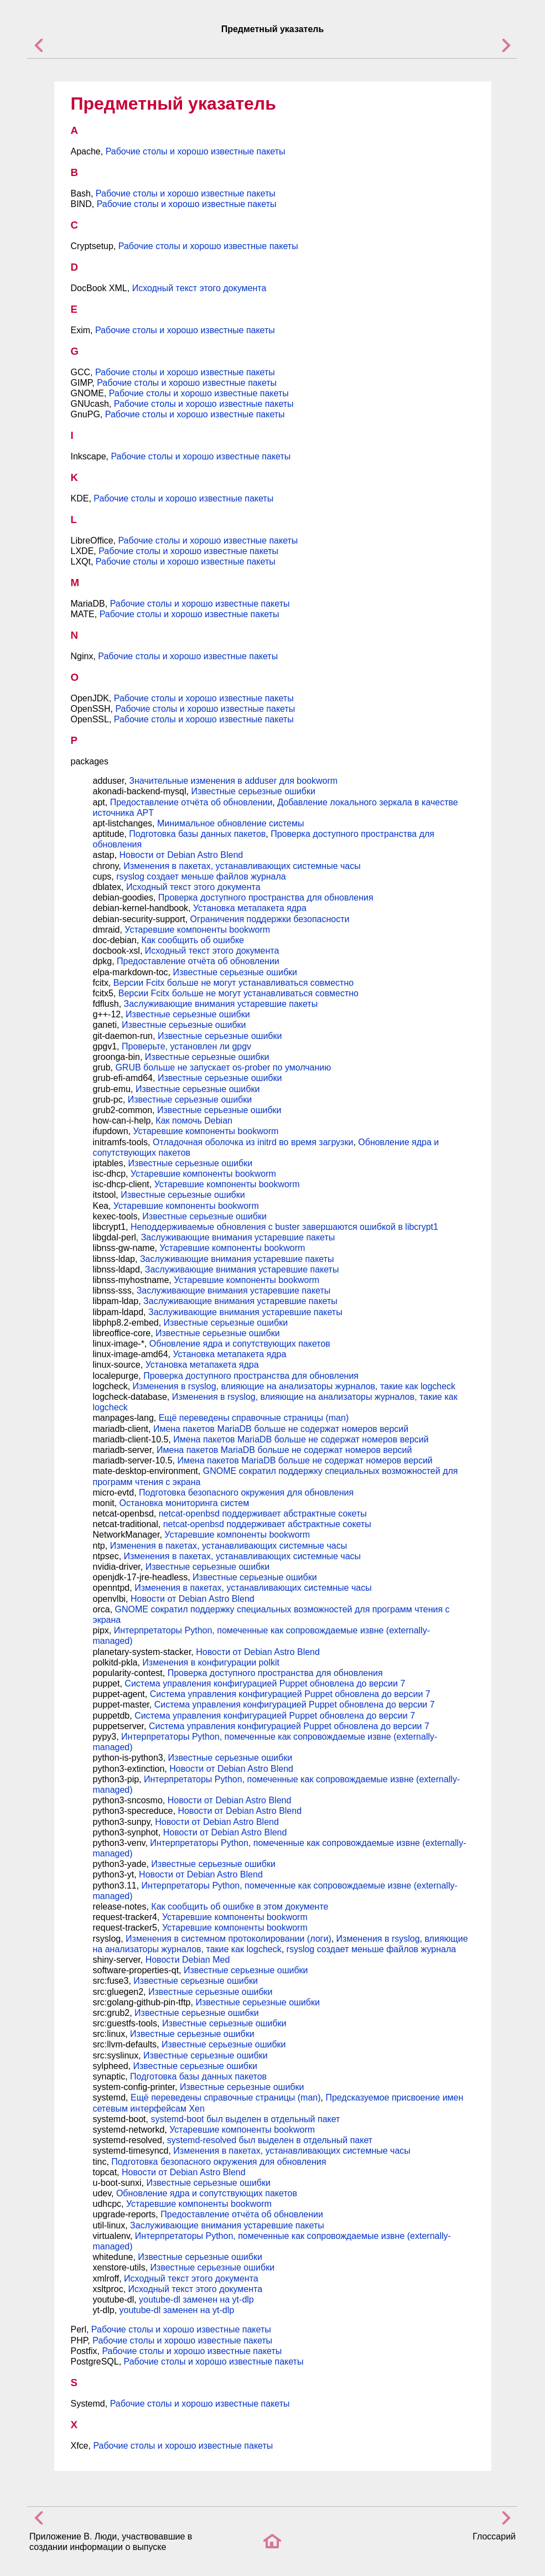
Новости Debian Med (188, 1959)
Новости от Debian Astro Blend (181, 855)
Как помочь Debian (193, 1120)
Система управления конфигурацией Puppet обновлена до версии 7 (264, 1683)
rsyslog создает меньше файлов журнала (201, 876)
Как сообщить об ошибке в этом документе (239, 1906)
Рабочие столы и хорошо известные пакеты (196, 151)
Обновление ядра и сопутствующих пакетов (239, 1343)
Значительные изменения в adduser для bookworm (233, 780)
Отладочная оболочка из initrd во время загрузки (253, 1142)
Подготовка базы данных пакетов (197, 834)
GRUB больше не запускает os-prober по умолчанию (223, 1067)
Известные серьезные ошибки (253, 791)
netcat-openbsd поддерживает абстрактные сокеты (263, 1513)
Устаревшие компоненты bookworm (197, 929)
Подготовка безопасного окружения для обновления (246, 1492)
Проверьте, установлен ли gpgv (186, 1046)
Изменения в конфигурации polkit (210, 1662)
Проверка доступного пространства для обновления (265, 897)
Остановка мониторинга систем (185, 1503)
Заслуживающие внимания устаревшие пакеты (221, 1003)
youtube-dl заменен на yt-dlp (196, 2299)
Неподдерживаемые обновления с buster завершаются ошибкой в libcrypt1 (284, 1227)
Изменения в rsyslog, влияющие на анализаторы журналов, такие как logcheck (294, 1386)
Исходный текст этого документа (199, 288)
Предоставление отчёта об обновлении (191, 802)
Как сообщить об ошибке (193, 940)
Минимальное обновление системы (230, 823)
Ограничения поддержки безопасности (270, 919)
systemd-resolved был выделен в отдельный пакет (269, 2140)
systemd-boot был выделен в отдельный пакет (245, 2119)
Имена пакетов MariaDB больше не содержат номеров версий (280, 1429)
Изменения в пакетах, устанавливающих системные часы (242, 866)
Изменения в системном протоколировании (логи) (228, 1938)
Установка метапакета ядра (250, 908)
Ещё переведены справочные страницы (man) (254, 1418)
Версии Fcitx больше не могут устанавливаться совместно (233, 982)
